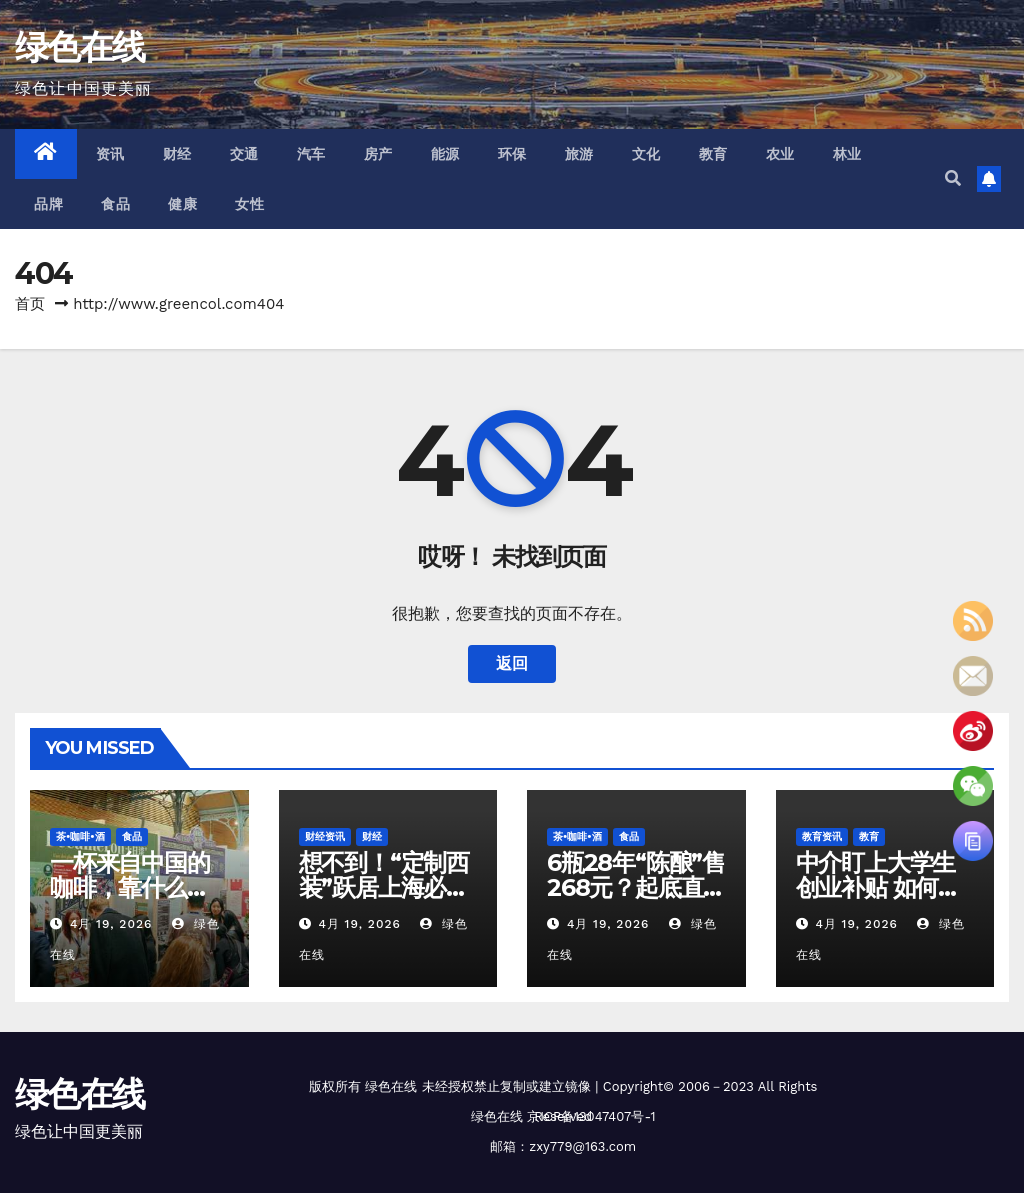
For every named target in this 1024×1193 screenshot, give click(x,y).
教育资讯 (822, 836)
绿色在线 (79, 47)
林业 (847, 154)
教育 (713, 154)
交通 (244, 154)
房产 (378, 154)
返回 (512, 663)
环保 (512, 154)
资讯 (110, 154)
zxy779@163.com (582, 1146)
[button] (953, 178)
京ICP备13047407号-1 (591, 1116)
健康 (182, 204)
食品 (115, 204)
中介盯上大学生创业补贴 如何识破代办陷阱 (878, 887)
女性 (249, 204)
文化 (646, 154)
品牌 (48, 204)
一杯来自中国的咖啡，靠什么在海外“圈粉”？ (130, 887)
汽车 (311, 154)
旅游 (579, 154)
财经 (177, 154)
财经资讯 (325, 836)
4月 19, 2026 (111, 924)
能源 (445, 154)
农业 (780, 154)
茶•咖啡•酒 (80, 836)
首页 (30, 304)
